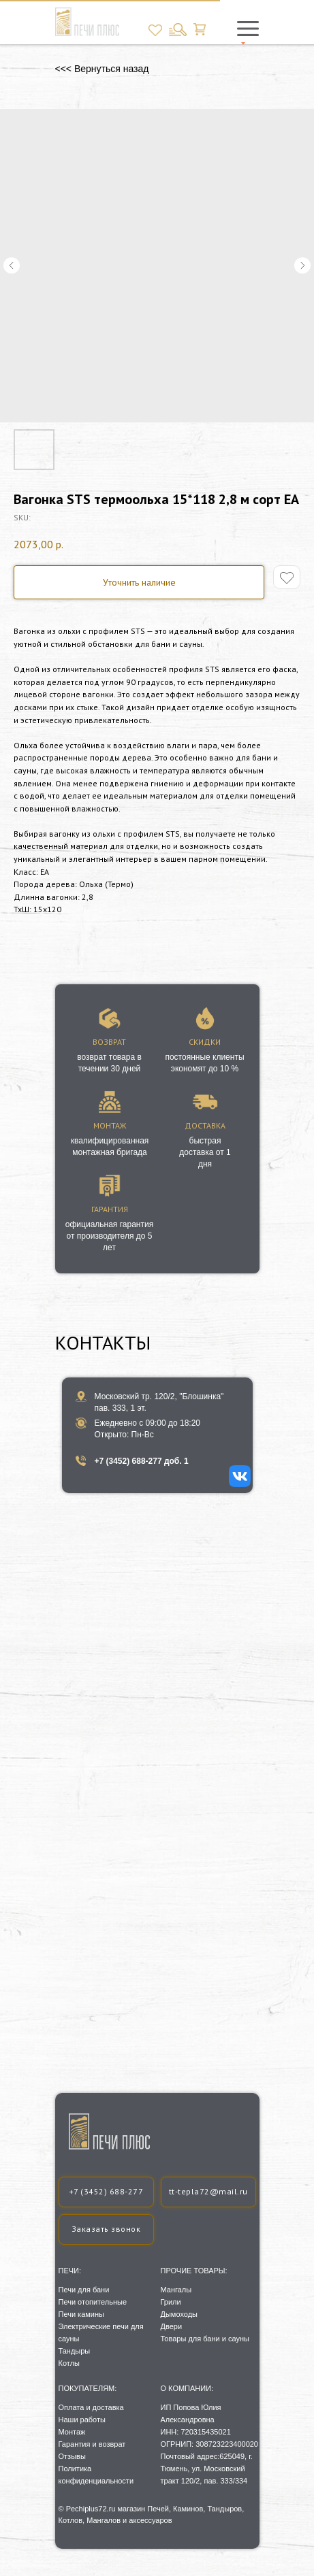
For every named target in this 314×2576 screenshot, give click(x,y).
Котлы (69, 2363)
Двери (172, 2326)
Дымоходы (179, 2314)
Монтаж (72, 2432)
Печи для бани (84, 2290)
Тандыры (75, 2351)
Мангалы (176, 2290)
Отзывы (72, 2456)
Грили (171, 2302)
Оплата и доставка (91, 2407)
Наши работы (82, 2419)
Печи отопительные (93, 2302)
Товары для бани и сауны (205, 2339)
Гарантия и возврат (92, 2444)
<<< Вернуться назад (102, 68)
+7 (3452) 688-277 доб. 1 (142, 1461)
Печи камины (81, 2314)
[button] (106, 2229)
